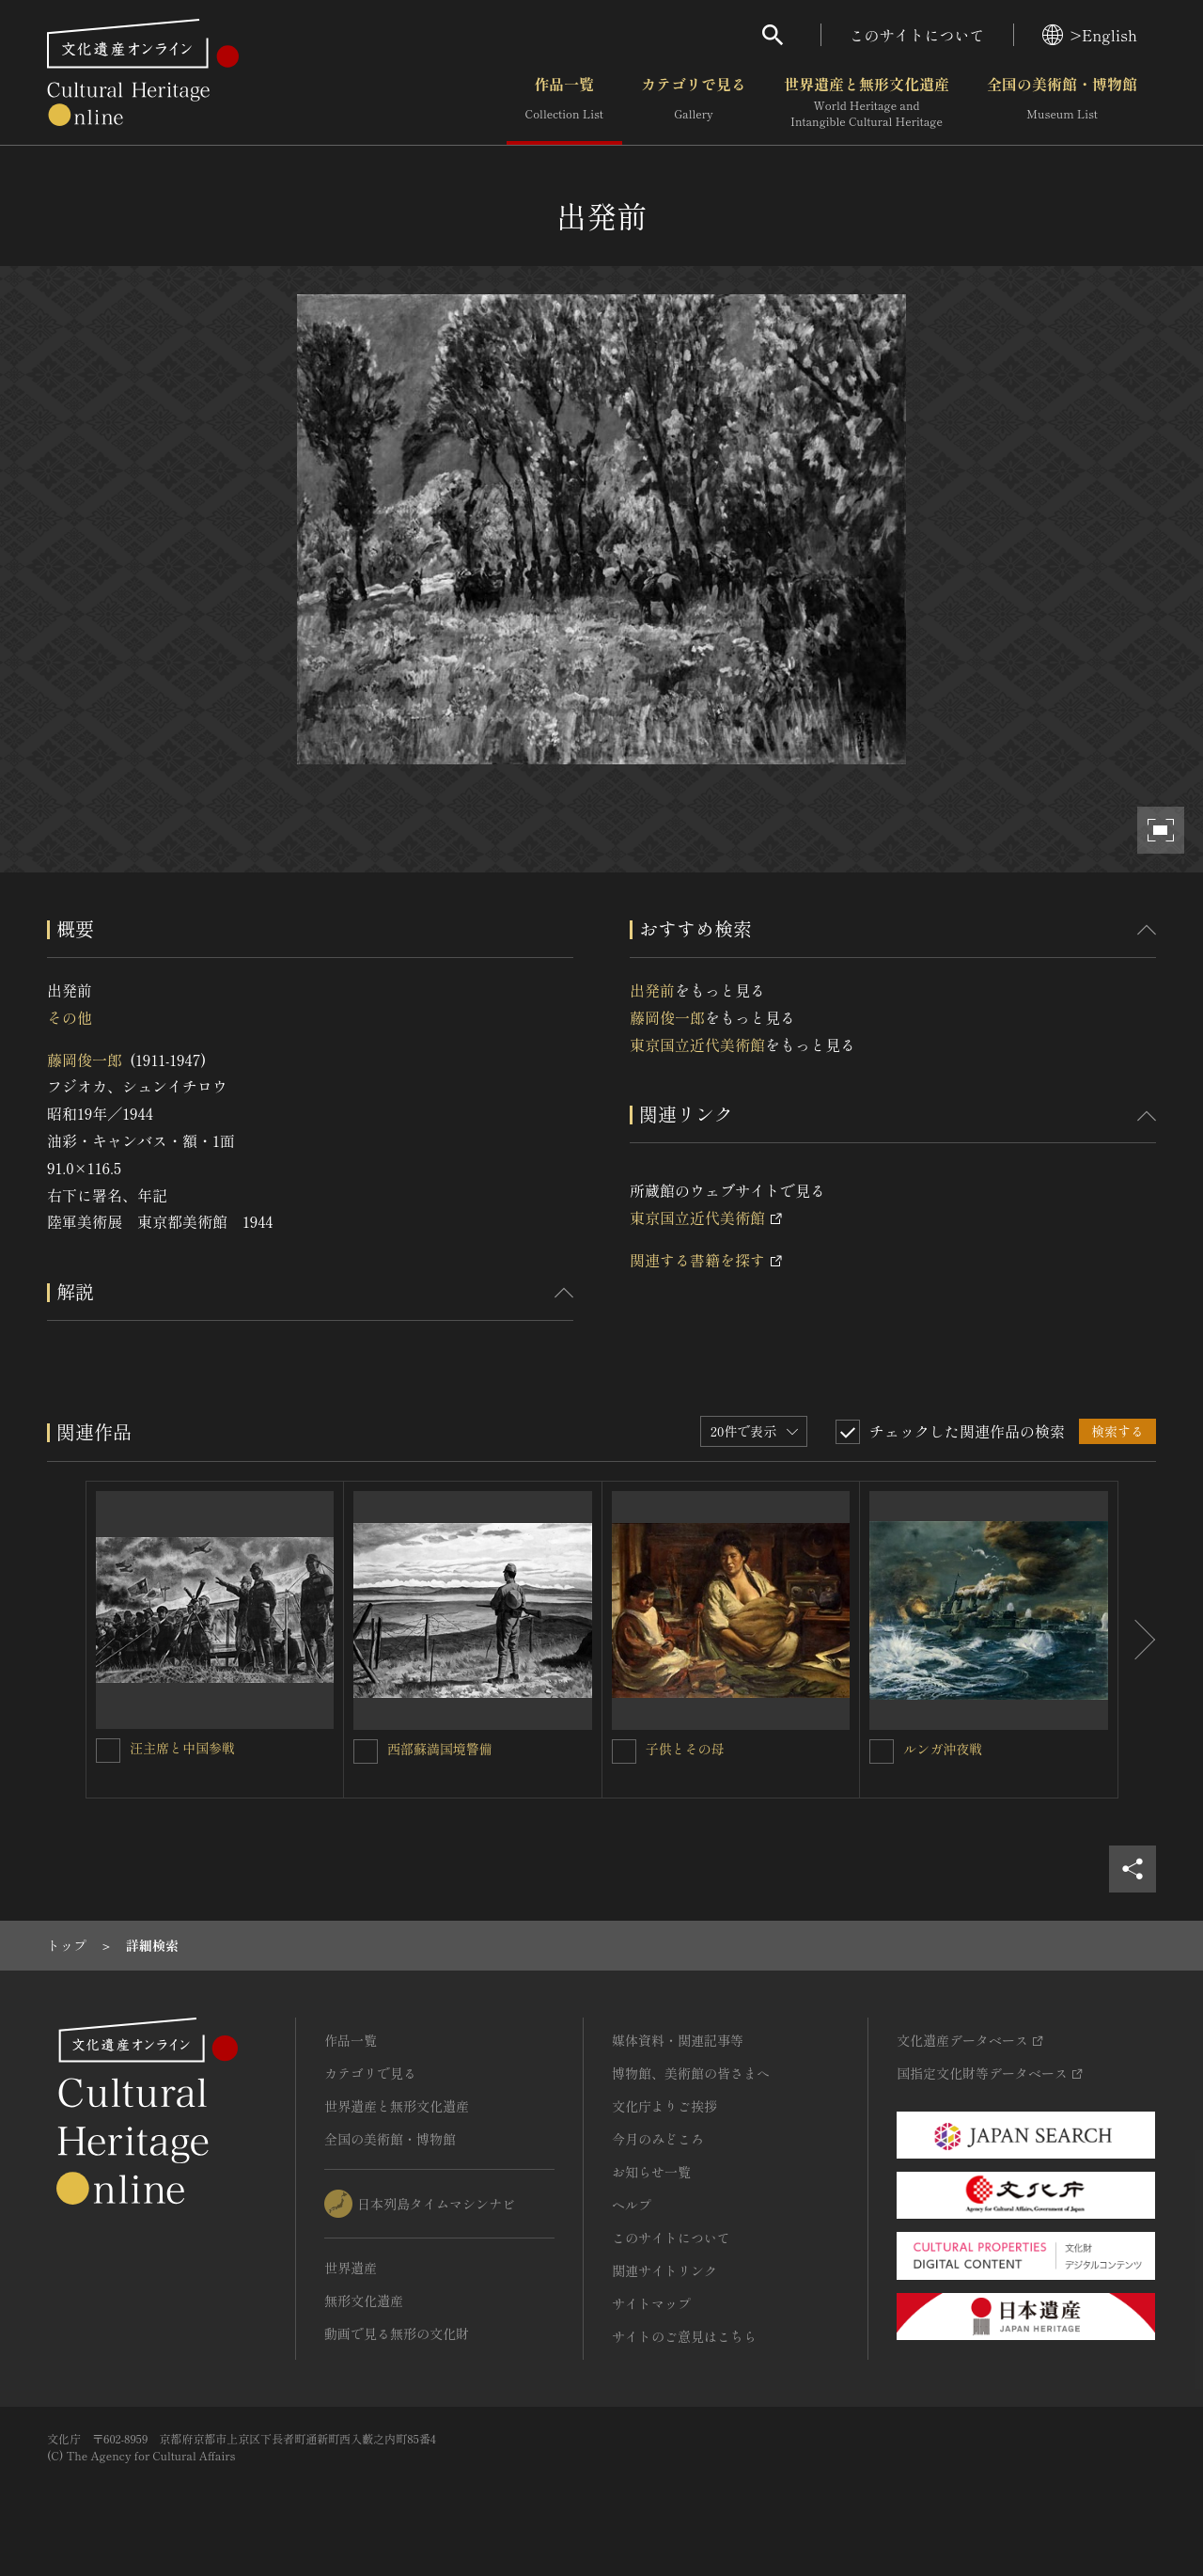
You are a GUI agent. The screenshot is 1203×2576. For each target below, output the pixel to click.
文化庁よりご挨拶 (664, 2106)
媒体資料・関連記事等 (677, 2040)
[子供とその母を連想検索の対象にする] (624, 1751)
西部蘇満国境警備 (439, 1748)
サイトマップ (651, 2303)
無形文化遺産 (363, 2300)
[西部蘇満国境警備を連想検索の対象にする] (365, 1751)
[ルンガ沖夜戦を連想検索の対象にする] (881, 1751)
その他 (69, 1017)
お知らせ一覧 (651, 2171)
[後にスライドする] (1137, 1639)
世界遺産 (350, 2267)
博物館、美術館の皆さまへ (691, 2073)
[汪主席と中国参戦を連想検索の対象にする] (108, 1750)
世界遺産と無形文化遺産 (866, 102)
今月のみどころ (658, 2138)
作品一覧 (564, 102)
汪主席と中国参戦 (182, 1747)
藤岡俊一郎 (84, 1059)
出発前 (652, 990)
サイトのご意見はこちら (684, 2336)
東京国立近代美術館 (697, 1044)
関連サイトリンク (664, 2270)
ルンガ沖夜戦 (942, 1748)
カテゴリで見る (693, 102)
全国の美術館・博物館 (1062, 102)
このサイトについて (917, 35)
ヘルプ (631, 2204)
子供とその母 (685, 1748)
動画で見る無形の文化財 (396, 2333)
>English (1089, 35)
